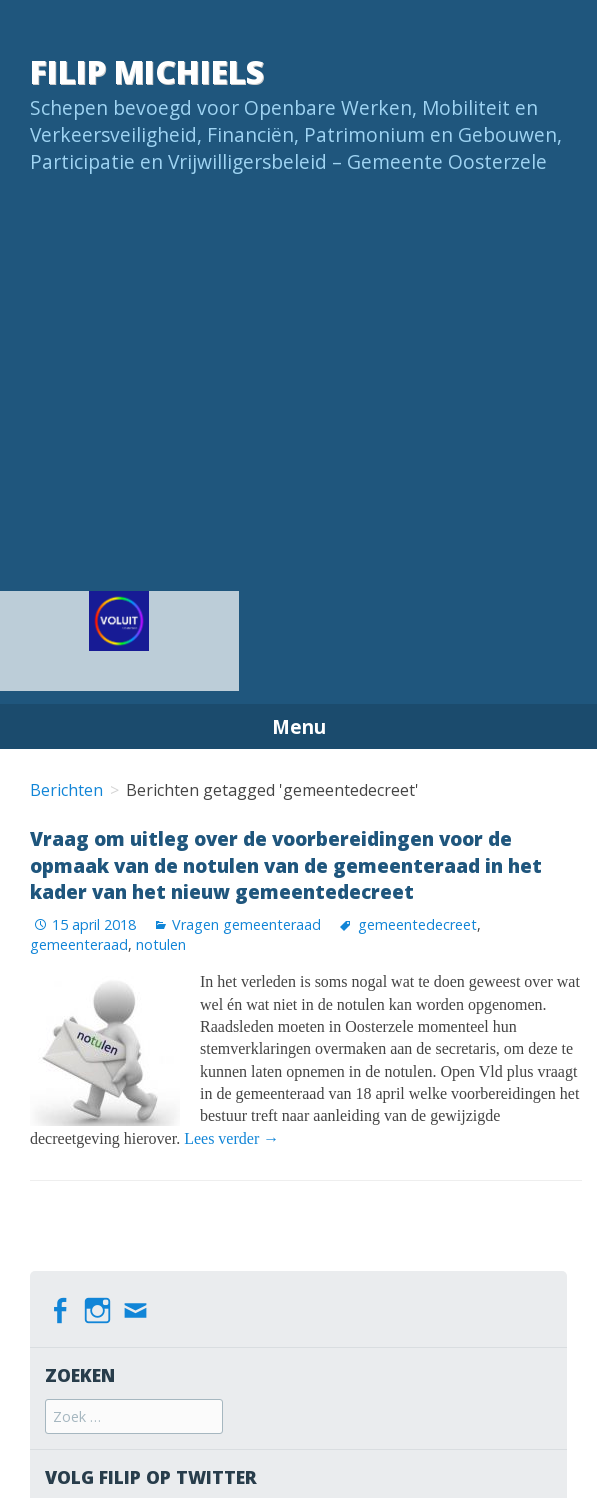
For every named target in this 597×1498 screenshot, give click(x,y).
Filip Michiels (147, 71)
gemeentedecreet (417, 924)
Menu (299, 726)
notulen (161, 944)
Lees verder (231, 1138)
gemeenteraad (79, 944)
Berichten (66, 790)
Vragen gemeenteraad (246, 924)
